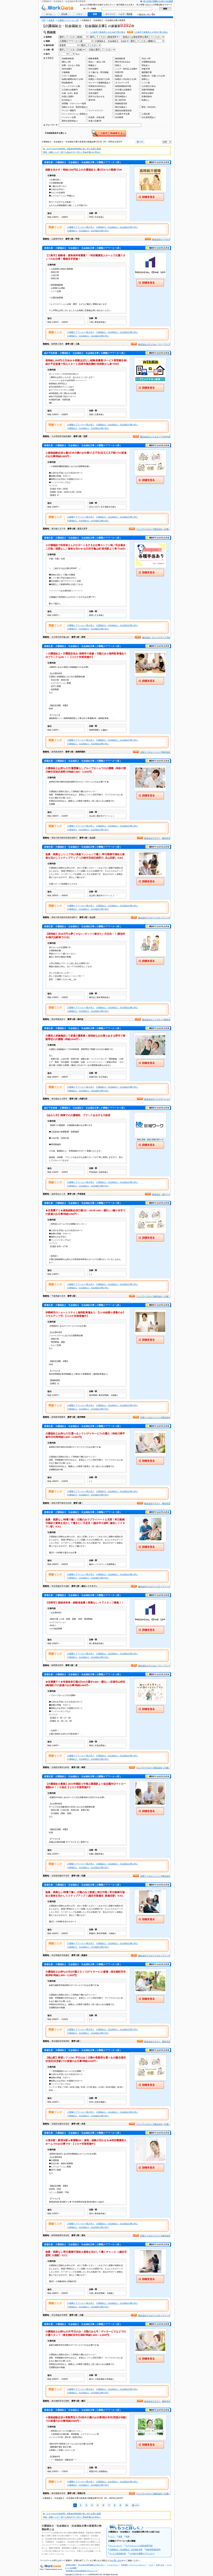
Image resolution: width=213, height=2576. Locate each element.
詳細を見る (150, 197)
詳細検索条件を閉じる (57, 133)
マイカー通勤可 (69, 110)
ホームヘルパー (115, 2546)
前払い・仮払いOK (97, 62)
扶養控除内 (147, 96)
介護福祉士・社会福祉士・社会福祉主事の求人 (117, 227)
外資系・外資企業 (97, 117)
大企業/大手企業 (122, 114)
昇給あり (146, 65)
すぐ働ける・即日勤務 (98, 72)
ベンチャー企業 (69, 117)
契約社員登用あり (70, 121)
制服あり (93, 65)
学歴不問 (119, 72)
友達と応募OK (95, 121)
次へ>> (140, 142)
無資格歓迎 (120, 58)
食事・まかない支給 (71, 65)
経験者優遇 (94, 58)
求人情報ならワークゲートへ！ (57, 7)
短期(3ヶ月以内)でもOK (125, 79)
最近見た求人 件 (147, 14)
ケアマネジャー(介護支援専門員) (139, 2546)
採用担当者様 (71, 2565)
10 (126, 2505)
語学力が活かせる (97, 96)
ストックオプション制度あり (75, 114)
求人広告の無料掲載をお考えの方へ (91, 2565)
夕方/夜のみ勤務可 (123, 90)
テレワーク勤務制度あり (99, 83)
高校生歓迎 (120, 93)
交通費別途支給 (149, 62)
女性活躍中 (94, 93)
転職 (127, 2536)
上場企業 (146, 114)
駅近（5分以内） (149, 107)
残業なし (146, 79)
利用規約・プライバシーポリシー (133, 2565)
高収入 (118, 65)
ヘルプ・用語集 (125, 14)
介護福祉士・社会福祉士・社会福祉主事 (125, 2549)
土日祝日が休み (149, 86)
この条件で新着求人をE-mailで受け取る (107, 32)
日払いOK (146, 58)
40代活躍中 (67, 69)
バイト (80, 14)
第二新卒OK (120, 100)
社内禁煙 (119, 117)
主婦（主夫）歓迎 (70, 93)
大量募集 (66, 72)
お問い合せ (117, 2560)
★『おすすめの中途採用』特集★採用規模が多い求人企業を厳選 (72, 149)
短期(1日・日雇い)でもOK (153, 76)
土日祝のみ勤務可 (70, 90)
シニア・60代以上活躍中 (126, 69)
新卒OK (92, 100)
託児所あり (67, 100)
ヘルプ (150, 2565)
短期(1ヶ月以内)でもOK (99, 79)
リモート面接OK (69, 76)
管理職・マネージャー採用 (74, 103)
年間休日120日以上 (97, 86)
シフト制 (146, 83)
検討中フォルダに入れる (157, 162)
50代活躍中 (94, 69)
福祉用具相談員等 (153, 2549)
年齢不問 (146, 69)
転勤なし (146, 100)
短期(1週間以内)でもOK (72, 79)
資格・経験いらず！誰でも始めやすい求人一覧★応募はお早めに (72, 152)
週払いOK (66, 62)
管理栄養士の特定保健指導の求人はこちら (81, 2571)
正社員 (64, 14)
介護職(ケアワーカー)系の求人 (80, 227)
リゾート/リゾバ (96, 110)
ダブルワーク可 (122, 83)
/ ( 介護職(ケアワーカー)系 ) (82, 162)
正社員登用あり (149, 117)
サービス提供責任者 (117, 2553)
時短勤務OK (67, 83)
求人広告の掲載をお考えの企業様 (158, 1)
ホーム (49, 14)
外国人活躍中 (68, 96)
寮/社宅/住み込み (122, 62)
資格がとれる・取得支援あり (75, 107)
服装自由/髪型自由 (123, 110)
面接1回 (118, 76)
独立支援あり (121, 107)
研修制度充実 (121, 103)
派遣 (95, 14)
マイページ (110, 14)
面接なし (93, 76)
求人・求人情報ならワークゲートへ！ (51, 2566)
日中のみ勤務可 (96, 90)
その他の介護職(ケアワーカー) (141, 2553)
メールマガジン (113, 2565)
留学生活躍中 (148, 93)
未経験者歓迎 (68, 58)
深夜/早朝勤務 (148, 90)
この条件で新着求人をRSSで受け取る (151, 32)
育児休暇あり (121, 96)
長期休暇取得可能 (123, 86)
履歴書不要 (147, 72)
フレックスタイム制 (71, 86)
